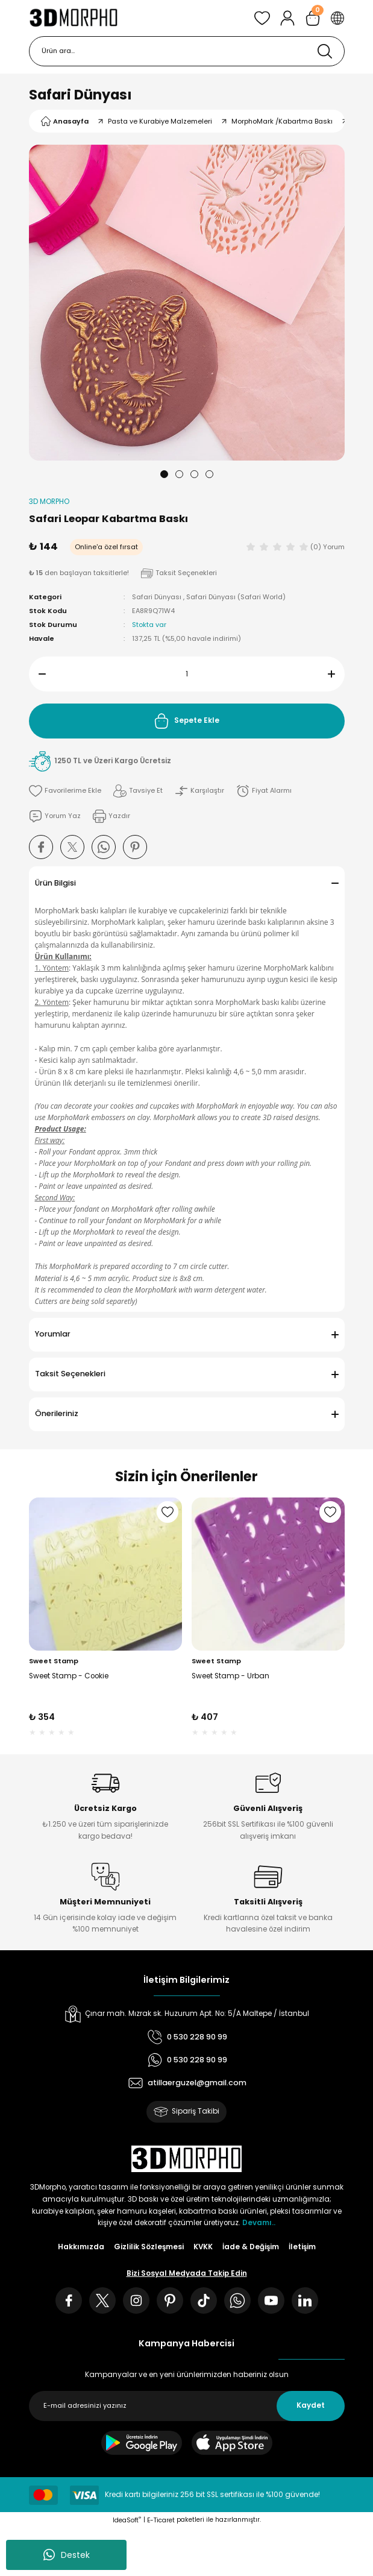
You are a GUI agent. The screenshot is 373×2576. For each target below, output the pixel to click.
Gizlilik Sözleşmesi (149, 2247)
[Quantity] (187, 674)
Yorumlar (53, 1334)
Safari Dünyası (80, 94)
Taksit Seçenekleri (70, 1373)
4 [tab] (209, 474)
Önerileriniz (56, 1413)
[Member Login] (287, 18)
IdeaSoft (127, 2520)
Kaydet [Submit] (310, 2405)
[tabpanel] (187, 303)
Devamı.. (258, 2223)
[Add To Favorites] (65, 791)
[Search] (187, 51)
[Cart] (313, 18)
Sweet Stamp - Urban (230, 1676)
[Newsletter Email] (187, 2406)
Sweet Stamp (53, 1661)
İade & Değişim (250, 2247)
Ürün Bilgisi (55, 883)
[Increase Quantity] (336, 674)
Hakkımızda (81, 2247)
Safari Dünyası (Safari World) (236, 597)
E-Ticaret (161, 2520)
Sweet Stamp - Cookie (68, 1676)
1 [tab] (164, 474)
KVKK (203, 2247)
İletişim (302, 2247)
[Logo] (74, 18)
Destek (66, 2555)
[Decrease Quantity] (37, 674)
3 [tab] (194, 474)
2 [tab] (179, 474)
